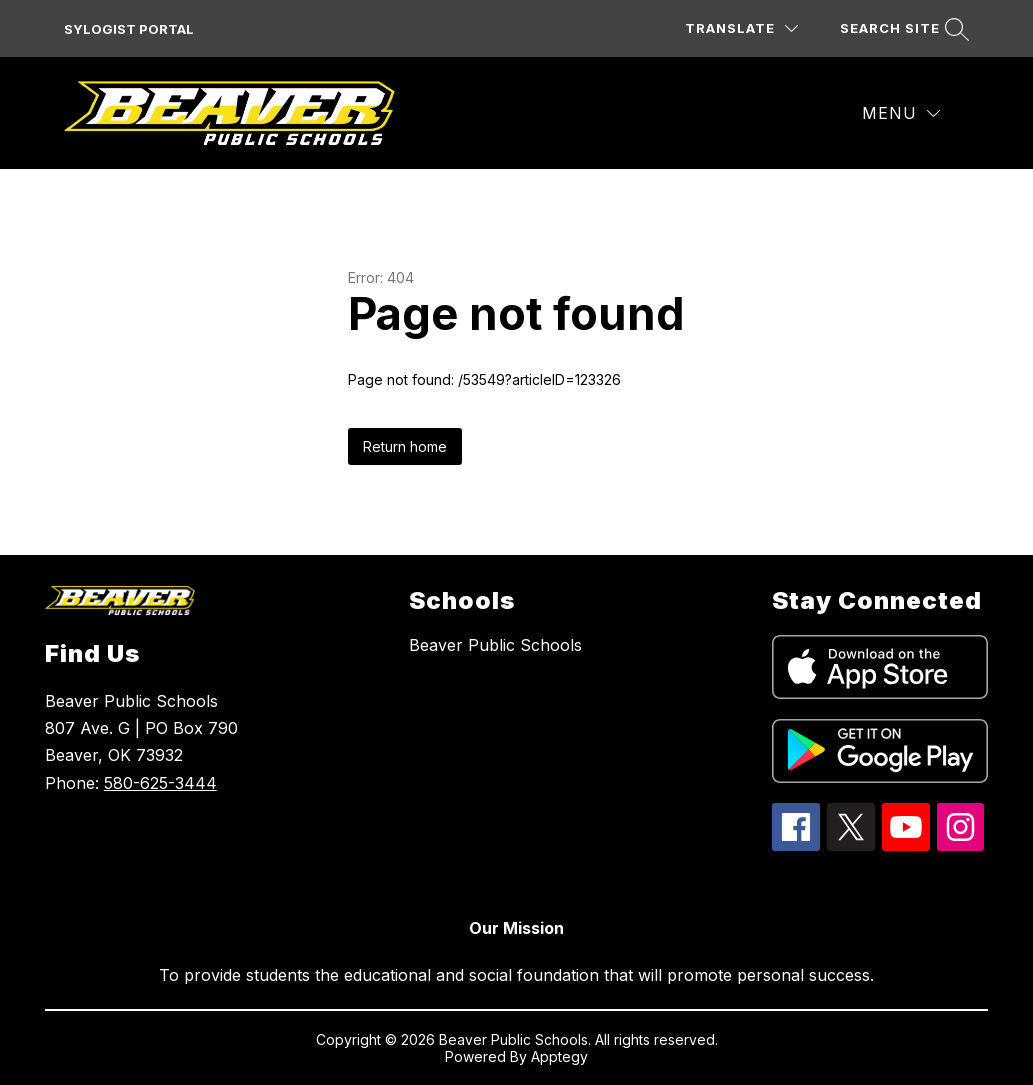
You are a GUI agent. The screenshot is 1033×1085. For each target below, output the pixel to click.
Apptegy (559, 1056)
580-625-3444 (160, 783)
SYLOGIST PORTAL (129, 29)
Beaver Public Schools (495, 645)
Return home (405, 446)
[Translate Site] (741, 28)
